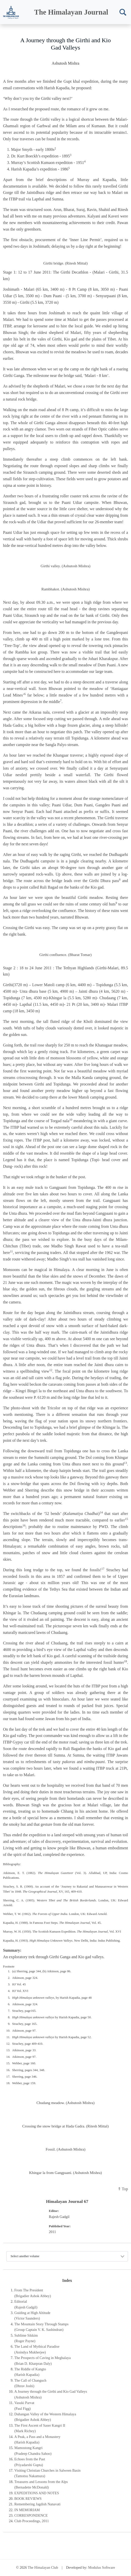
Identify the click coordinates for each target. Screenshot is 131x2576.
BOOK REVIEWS (27, 2499)
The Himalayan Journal (71, 12)
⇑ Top (123, 2189)
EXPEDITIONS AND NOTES (36, 2493)
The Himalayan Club (43, 2567)
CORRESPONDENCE (31, 2515)
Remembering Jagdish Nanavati (37, 2504)
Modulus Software (101, 2567)
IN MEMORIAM (27, 2510)
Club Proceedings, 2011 (31, 2521)
